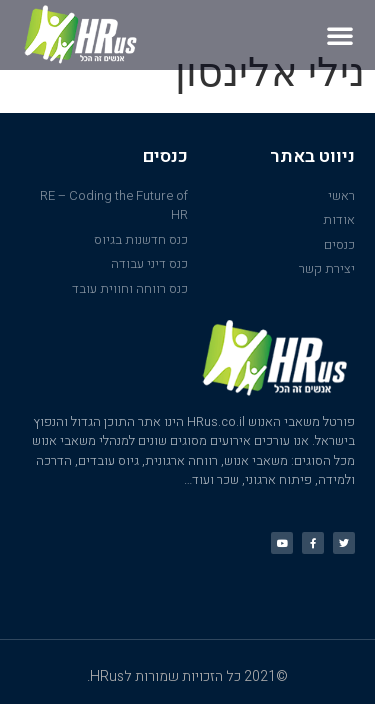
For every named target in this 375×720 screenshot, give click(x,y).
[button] (340, 35)
